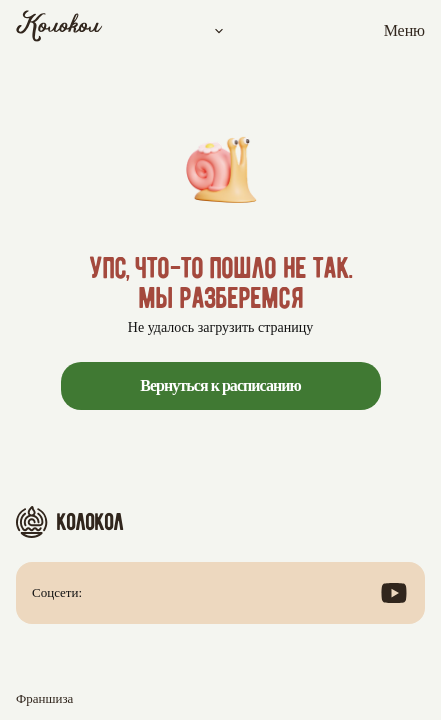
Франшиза (44, 698)
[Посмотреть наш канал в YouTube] (394, 593)
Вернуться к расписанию (220, 385)
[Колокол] (59, 31)
